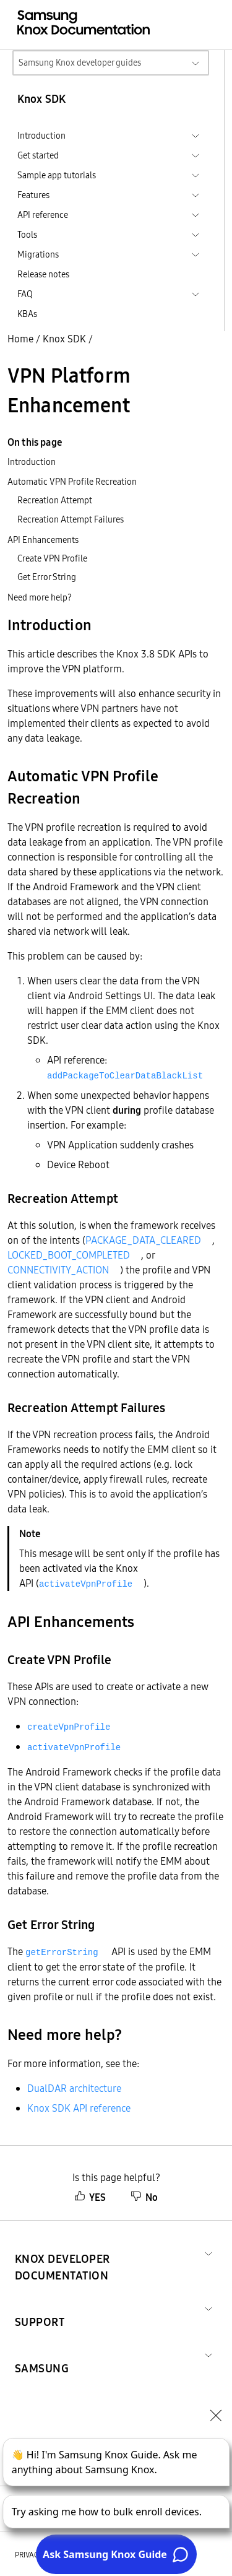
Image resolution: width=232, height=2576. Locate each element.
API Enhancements (43, 540)
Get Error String (46, 577)
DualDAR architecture (74, 2088)
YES (90, 2197)
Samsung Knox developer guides (80, 62)
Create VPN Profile (52, 558)
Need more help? (39, 597)
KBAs (27, 314)
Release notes (43, 274)
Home (20, 338)
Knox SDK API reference (79, 2108)
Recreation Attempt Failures (70, 519)
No (144, 2197)
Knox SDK (64, 338)
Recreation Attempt (54, 500)
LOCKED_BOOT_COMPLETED (68, 1255)
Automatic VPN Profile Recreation (72, 481)
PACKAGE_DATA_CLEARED (143, 1240)
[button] (107, 2252)
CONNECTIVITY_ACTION (58, 1270)
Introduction (31, 462)
